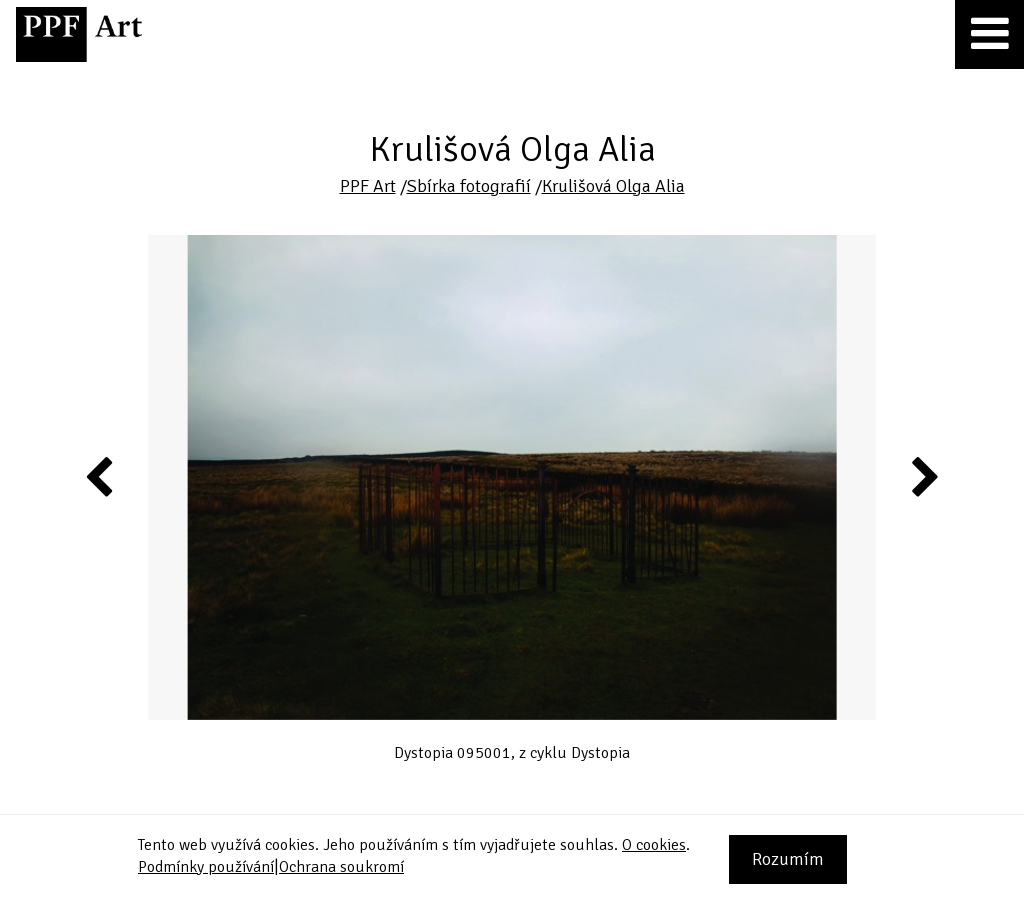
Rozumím (788, 859)
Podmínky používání (206, 867)
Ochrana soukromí (341, 867)
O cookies (654, 845)
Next (923, 476)
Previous (100, 476)
